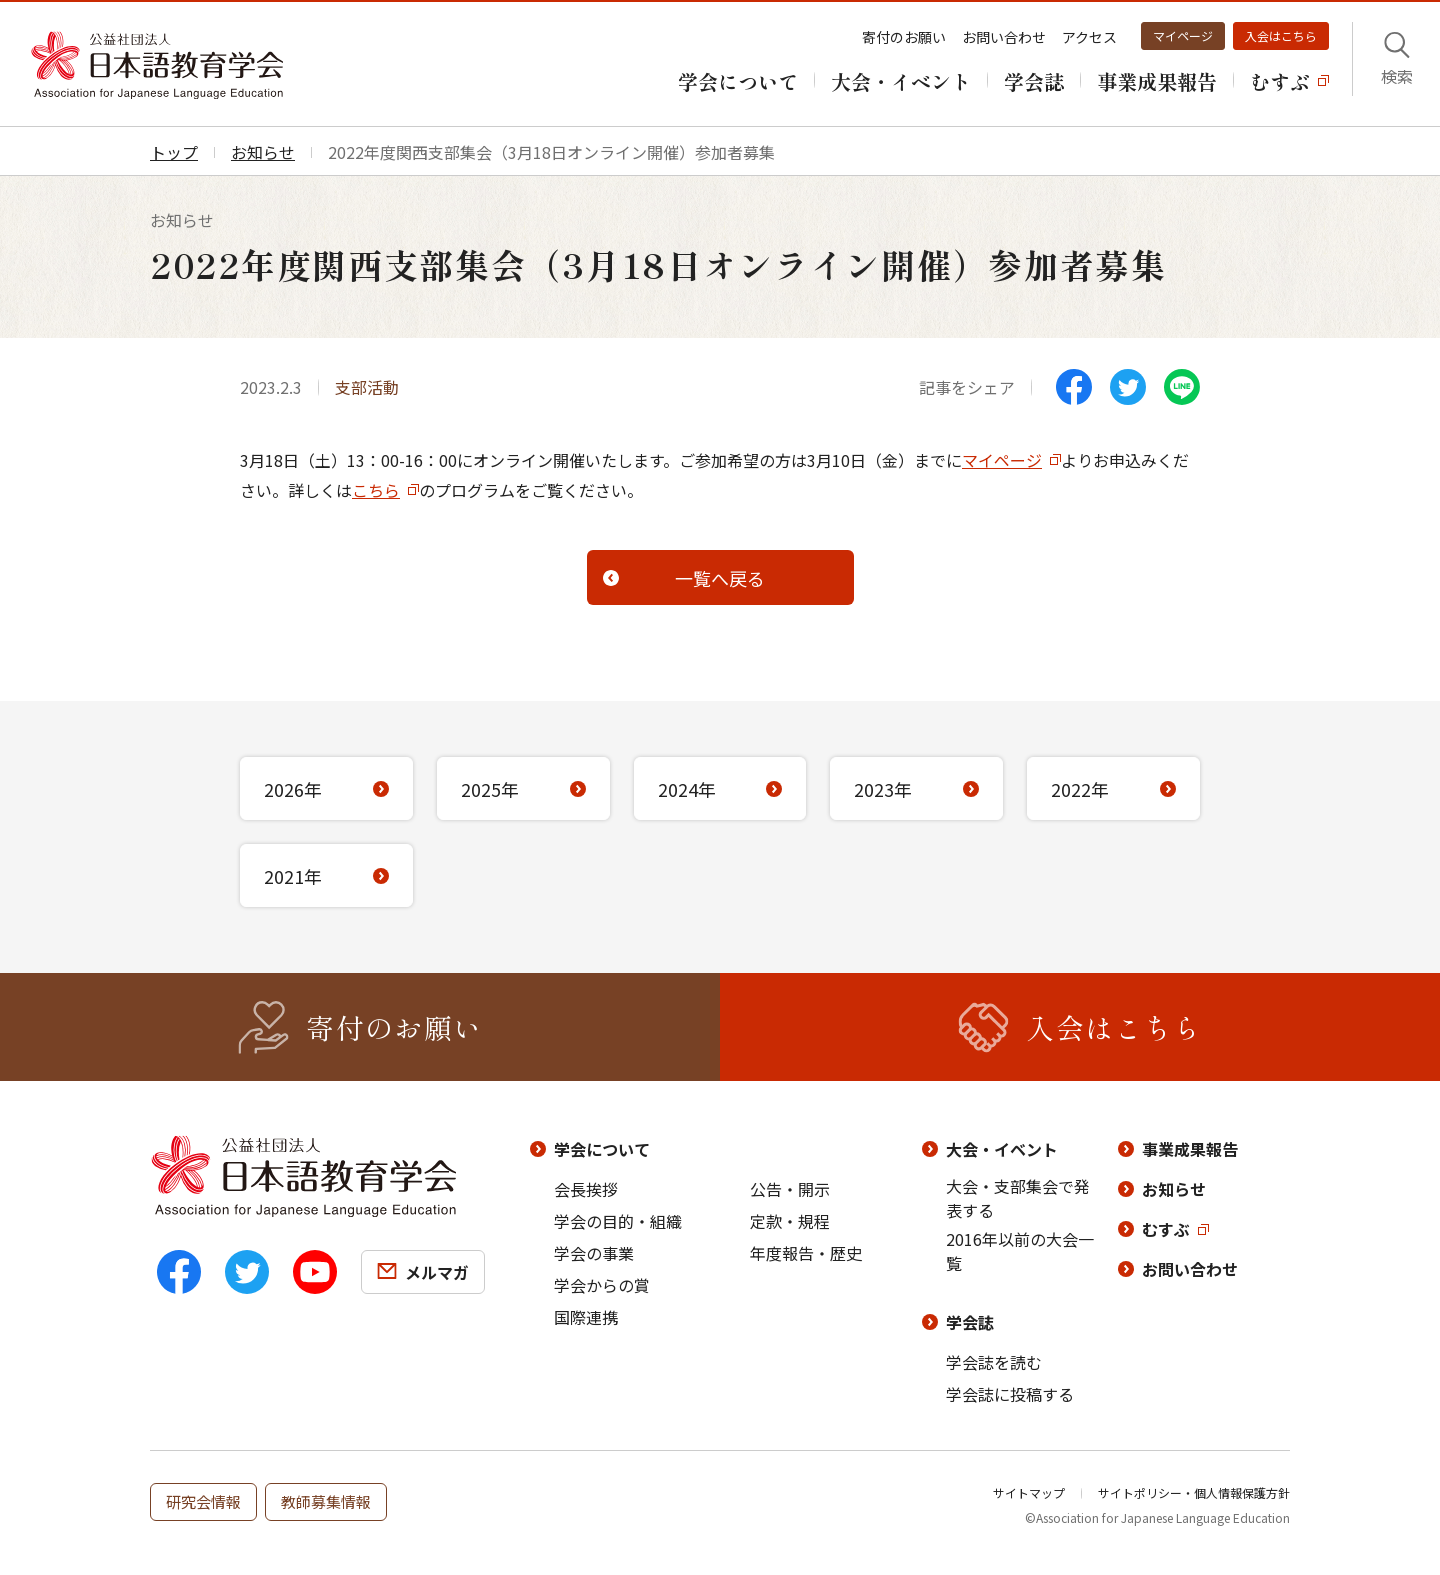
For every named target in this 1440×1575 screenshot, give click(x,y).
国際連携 (586, 1317)
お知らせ (1174, 1189)
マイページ (1183, 35)
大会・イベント (1002, 1149)
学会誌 (970, 1322)
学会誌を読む (994, 1362)
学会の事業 (594, 1253)
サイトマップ (1029, 1492)
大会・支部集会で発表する (1018, 1198)
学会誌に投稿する (1010, 1394)
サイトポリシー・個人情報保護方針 (1194, 1492)
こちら (376, 490)
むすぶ (1166, 1229)
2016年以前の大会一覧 (1020, 1251)
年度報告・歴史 (806, 1253)
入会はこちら (1281, 35)
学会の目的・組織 (618, 1221)
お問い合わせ (1004, 37)
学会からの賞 (602, 1285)
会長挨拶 (586, 1189)
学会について (602, 1149)
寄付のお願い (904, 37)
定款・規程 (790, 1221)
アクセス (1089, 37)
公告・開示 (790, 1189)
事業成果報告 (1190, 1149)
